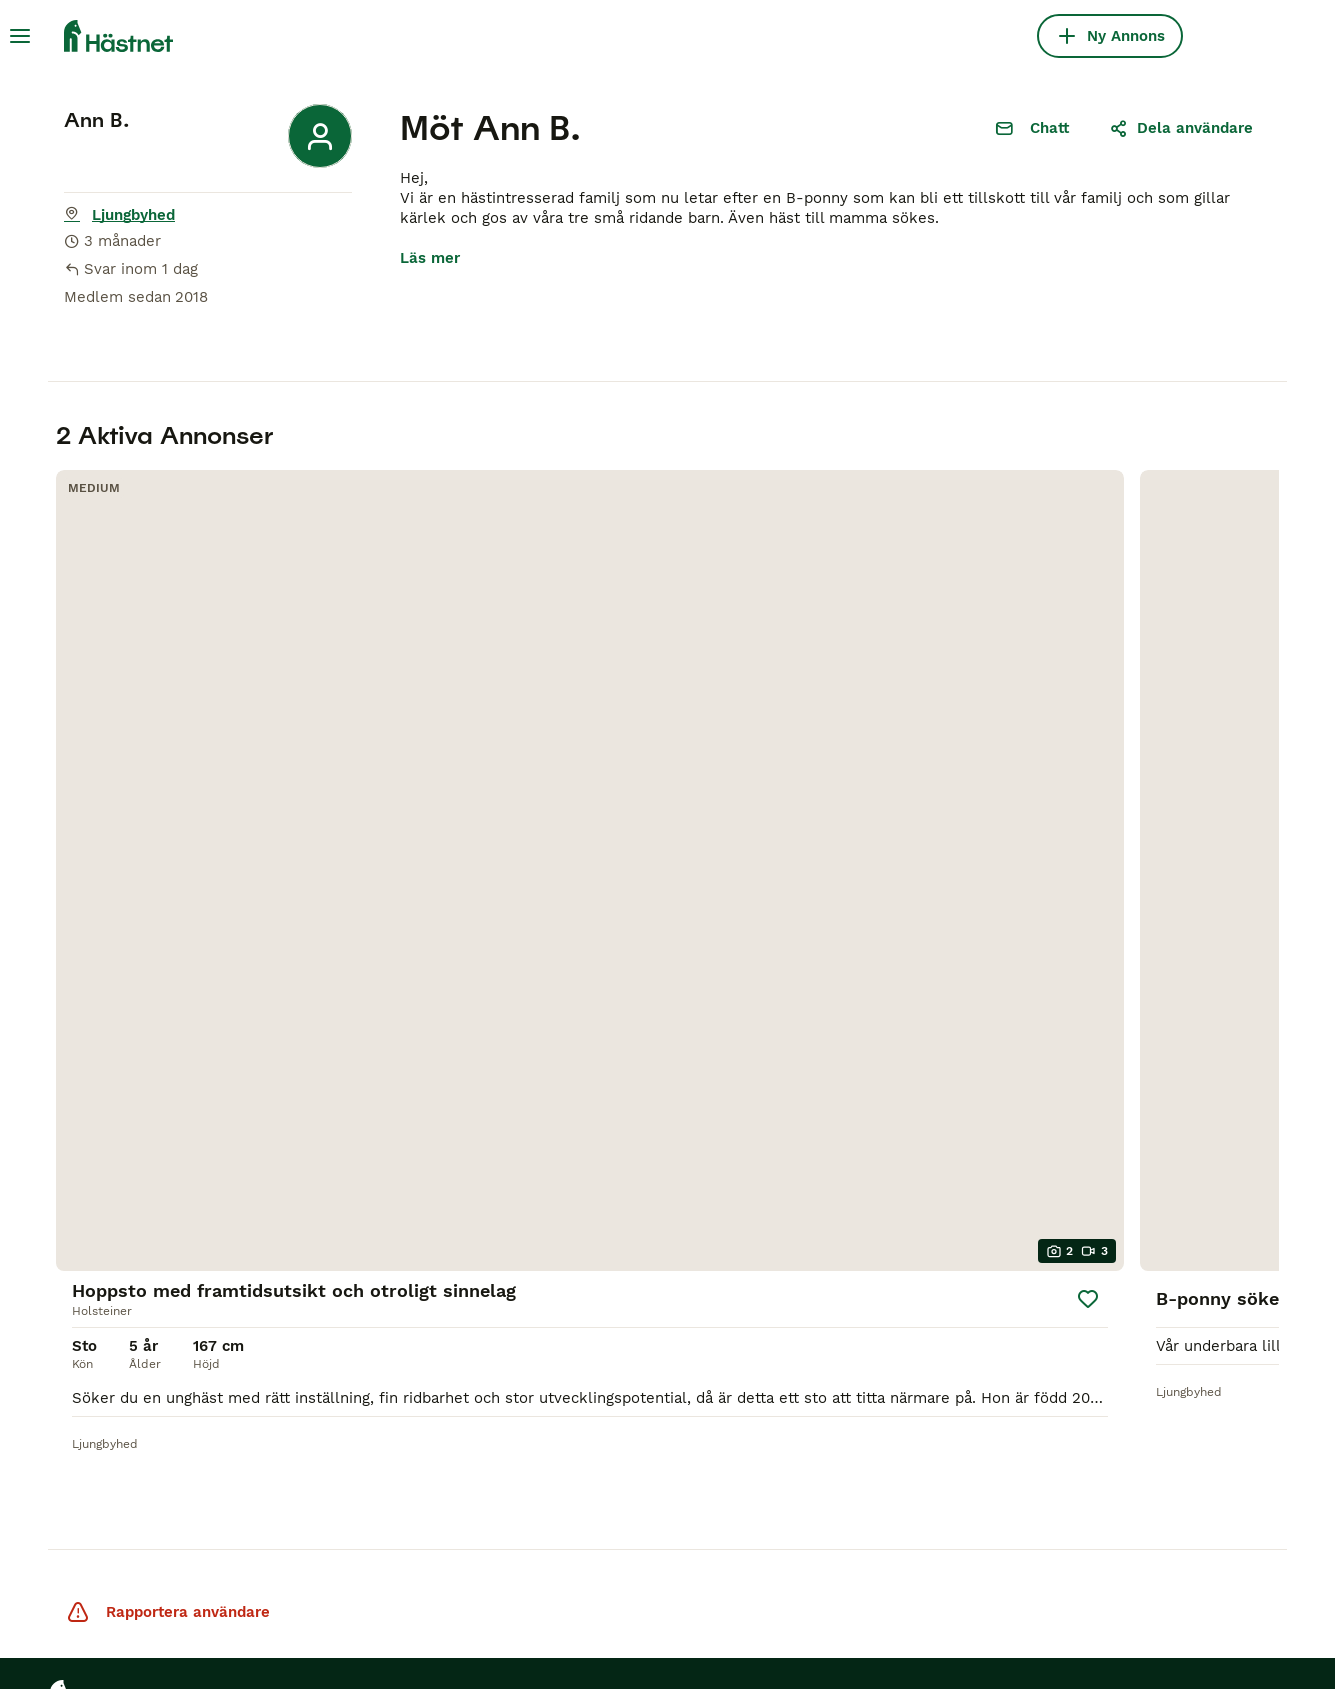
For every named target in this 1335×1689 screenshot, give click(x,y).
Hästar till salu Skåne (130, 1405)
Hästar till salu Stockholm (105, 1359)
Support (285, 1289)
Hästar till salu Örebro (132, 1313)
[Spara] (320, 718)
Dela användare (1181, 128)
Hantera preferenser (593, 1623)
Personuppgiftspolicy (270, 1623)
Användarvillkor (313, 1325)
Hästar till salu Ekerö (129, 1441)
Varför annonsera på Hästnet (331, 1371)
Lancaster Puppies (840, 1549)
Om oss (283, 1217)
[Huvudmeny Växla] (20, 36)
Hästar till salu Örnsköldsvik (105, 1487)
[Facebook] (732, 1195)
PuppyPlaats (435, 1549)
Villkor (135, 1623)
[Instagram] (788, 1195)
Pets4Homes (244, 1549)
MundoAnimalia (557, 1549)
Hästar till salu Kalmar (134, 1241)
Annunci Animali (693, 1549)
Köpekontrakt (527, 1183)
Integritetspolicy (315, 1253)
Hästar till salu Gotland (136, 1277)
